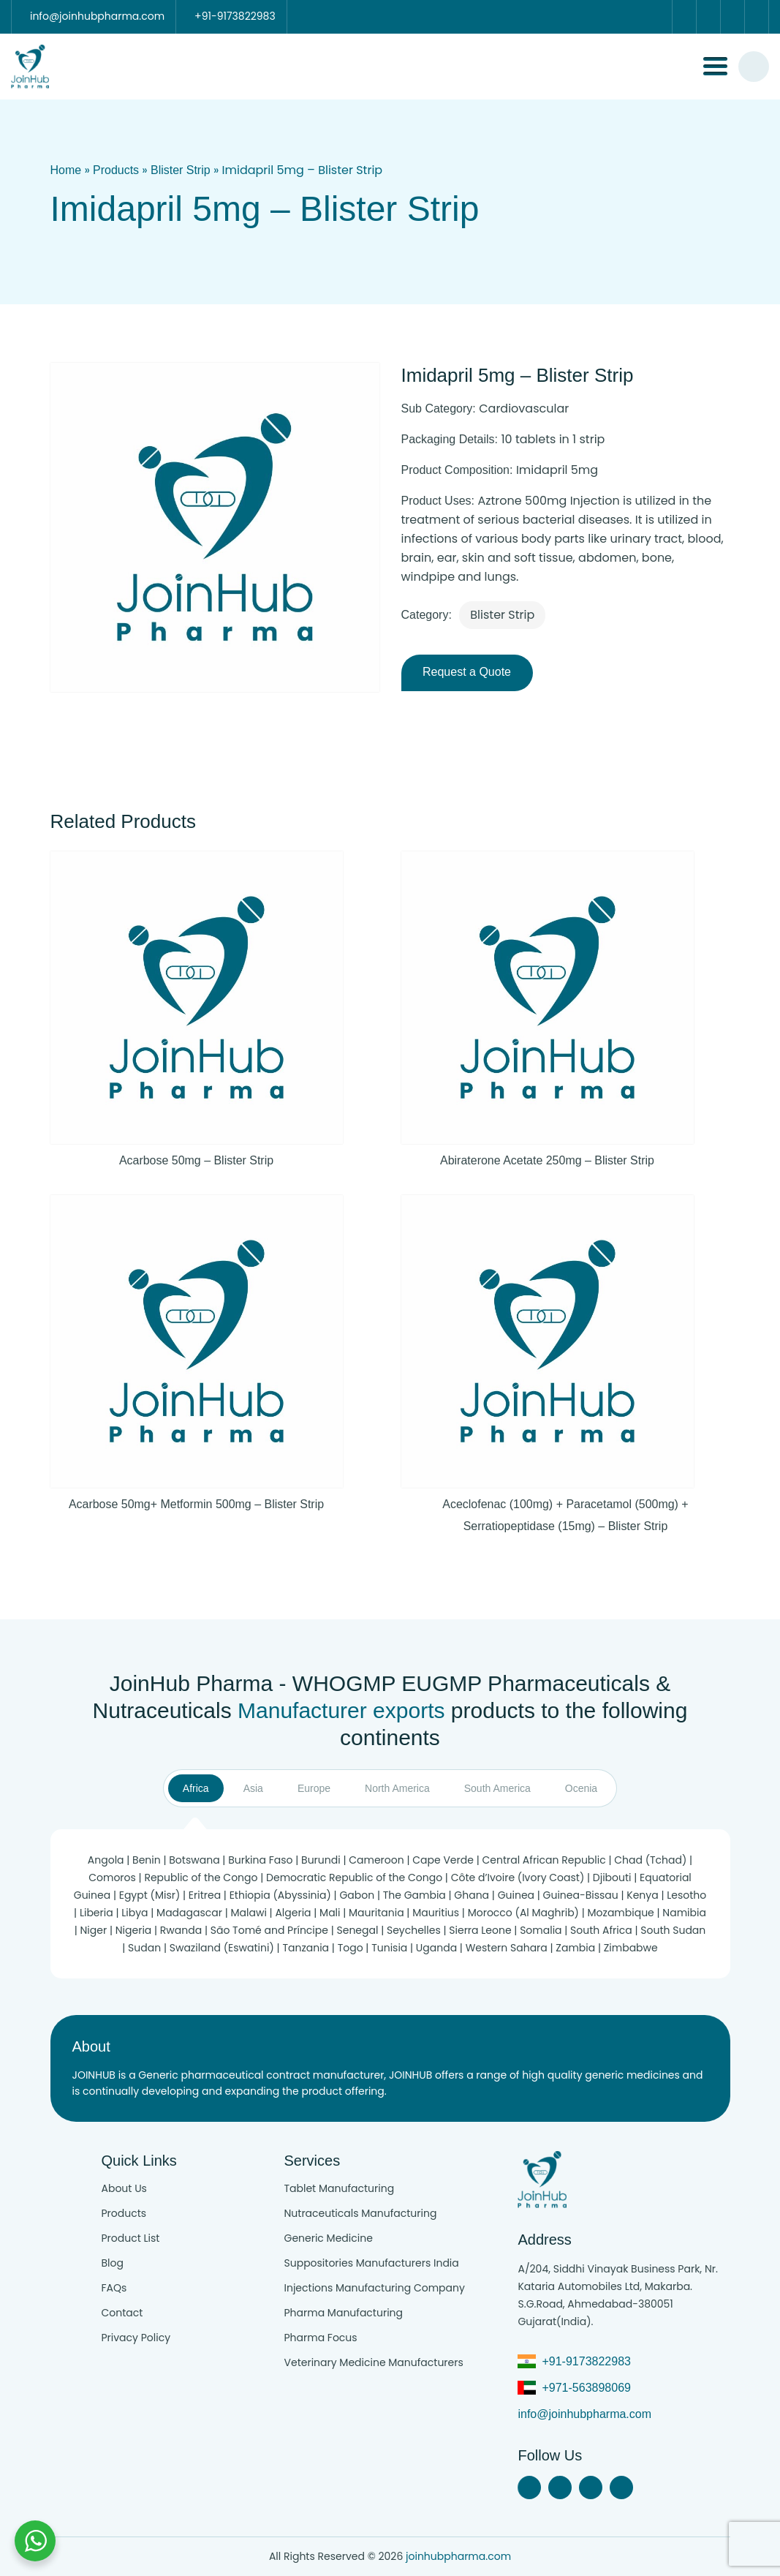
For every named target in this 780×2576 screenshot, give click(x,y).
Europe (314, 1788)
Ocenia (581, 1788)
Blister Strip (181, 170)
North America (397, 1788)
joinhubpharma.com (458, 2556)
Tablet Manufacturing (339, 2188)
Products (116, 170)
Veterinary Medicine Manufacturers (373, 2362)
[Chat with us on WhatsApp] (35, 2540)
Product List (130, 2238)
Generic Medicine (328, 2238)
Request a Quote (467, 672)
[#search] (753, 66)
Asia (253, 1788)
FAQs (113, 2288)
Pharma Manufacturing (343, 2312)
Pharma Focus (320, 2337)
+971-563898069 (586, 2387)
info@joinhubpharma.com (584, 2414)
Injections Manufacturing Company (374, 2288)
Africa (196, 1788)
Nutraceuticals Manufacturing (360, 2213)
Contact (122, 2312)
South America (497, 1788)
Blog (112, 2263)
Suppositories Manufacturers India (371, 2263)
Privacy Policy (135, 2337)
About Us (123, 2188)
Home (66, 170)
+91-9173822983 (586, 2361)
